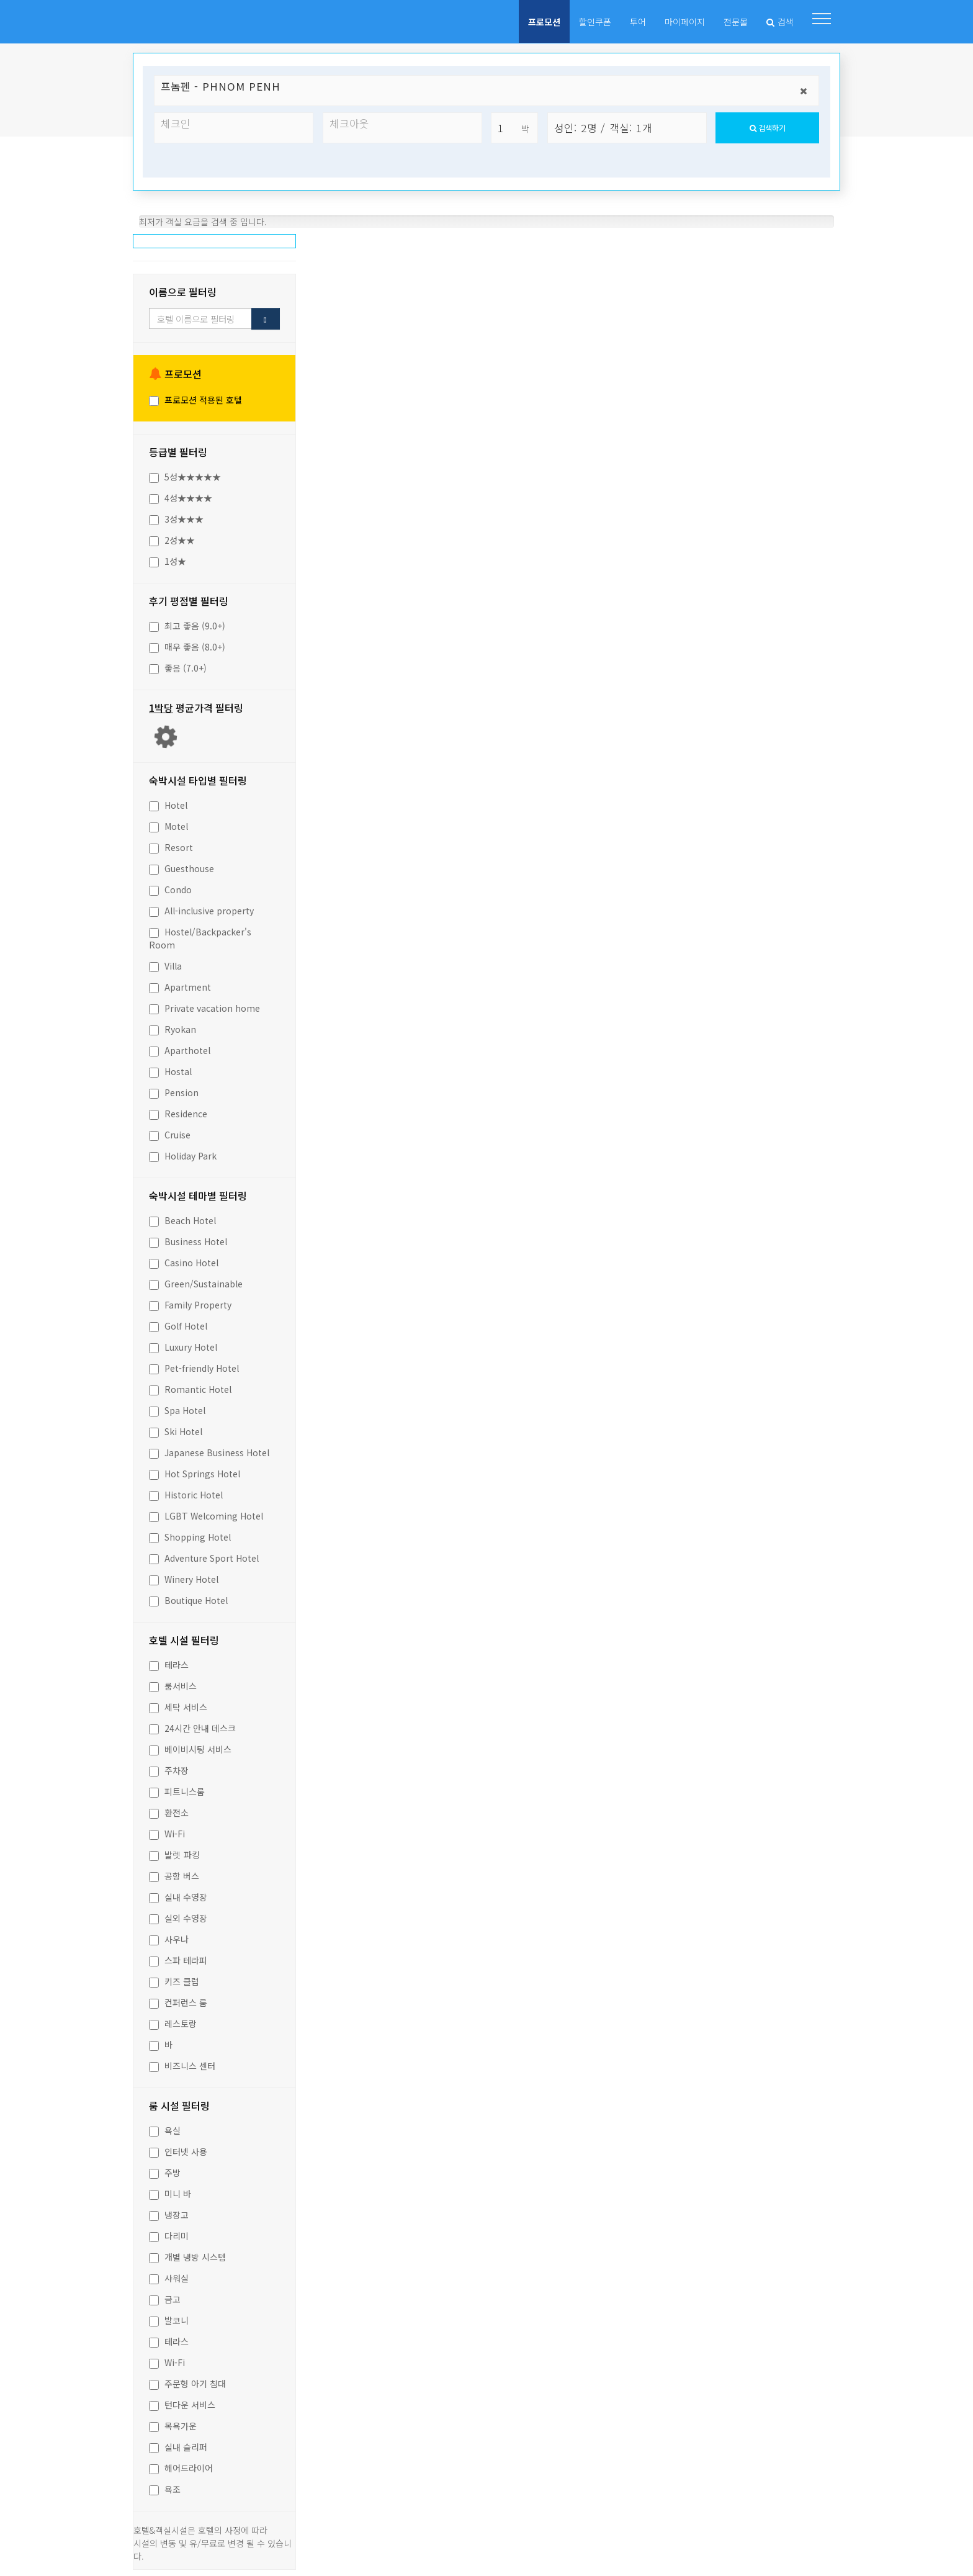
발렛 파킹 (174, 1851)
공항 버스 (174, 1873)
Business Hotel (188, 1238)
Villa (165, 963)
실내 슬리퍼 (178, 2444)
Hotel (168, 802)
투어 (638, 22)
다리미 (169, 2233)
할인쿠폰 (595, 22)
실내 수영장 (178, 1894)
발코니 (169, 2317)
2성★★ (172, 537)
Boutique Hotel (188, 1597)
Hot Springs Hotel (194, 1470)
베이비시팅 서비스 (190, 1746)
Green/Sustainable (196, 1280)
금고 (165, 2296)
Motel (168, 823)
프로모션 (544, 22)
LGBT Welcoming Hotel (206, 1512)
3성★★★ (176, 516)
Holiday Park (183, 1152)
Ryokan (172, 1026)
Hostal (170, 1068)
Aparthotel (179, 1047)
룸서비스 (173, 1683)
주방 (165, 2169)
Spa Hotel (177, 1407)
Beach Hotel (182, 1217)
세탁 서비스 (178, 1704)
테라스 (169, 1661)
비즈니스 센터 (182, 2062)
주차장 (169, 1767)
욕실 (165, 2127)
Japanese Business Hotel (209, 1449)
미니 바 (170, 2190)
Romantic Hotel (190, 1386)
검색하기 (768, 130)
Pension (174, 1089)
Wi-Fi (167, 1830)
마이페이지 (685, 22)
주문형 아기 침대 (187, 2380)
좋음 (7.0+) (178, 665)
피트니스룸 (177, 1788)
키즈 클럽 (174, 1978)
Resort (171, 844)
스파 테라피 (178, 1957)
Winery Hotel (183, 1576)
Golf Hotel (178, 1323)
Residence (178, 1110)
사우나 (169, 1936)
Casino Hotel (183, 1259)
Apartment (180, 984)
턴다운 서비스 (182, 2401)
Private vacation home (204, 1005)
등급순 (739, 245)
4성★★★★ (180, 495)
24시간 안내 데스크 (192, 1725)
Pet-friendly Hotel (194, 1365)
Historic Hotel (186, 1491)
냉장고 (169, 2211)
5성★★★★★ (185, 473)
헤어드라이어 (181, 2465)
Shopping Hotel (190, 1534)
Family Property (190, 1301)
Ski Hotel (175, 1428)
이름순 (550, 245)
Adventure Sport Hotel (204, 1555)
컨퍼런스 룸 (178, 1999)
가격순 (645, 245)
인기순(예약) (456, 245)
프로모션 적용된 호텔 (195, 396)
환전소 (169, 1809)
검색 (780, 22)
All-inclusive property (201, 907)
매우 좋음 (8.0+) (187, 643)
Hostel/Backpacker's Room (200, 935)
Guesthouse (181, 865)
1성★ (167, 558)
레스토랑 (173, 2020)
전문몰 (736, 22)
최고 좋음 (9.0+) (187, 622)
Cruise (170, 1131)
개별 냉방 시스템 (187, 2254)
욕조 (165, 2486)
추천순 (362, 245)
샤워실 (169, 2275)
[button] (821, 18)
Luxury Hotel (183, 1344)
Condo (170, 886)
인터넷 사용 (178, 2148)
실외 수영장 (178, 1915)
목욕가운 (173, 2422)
